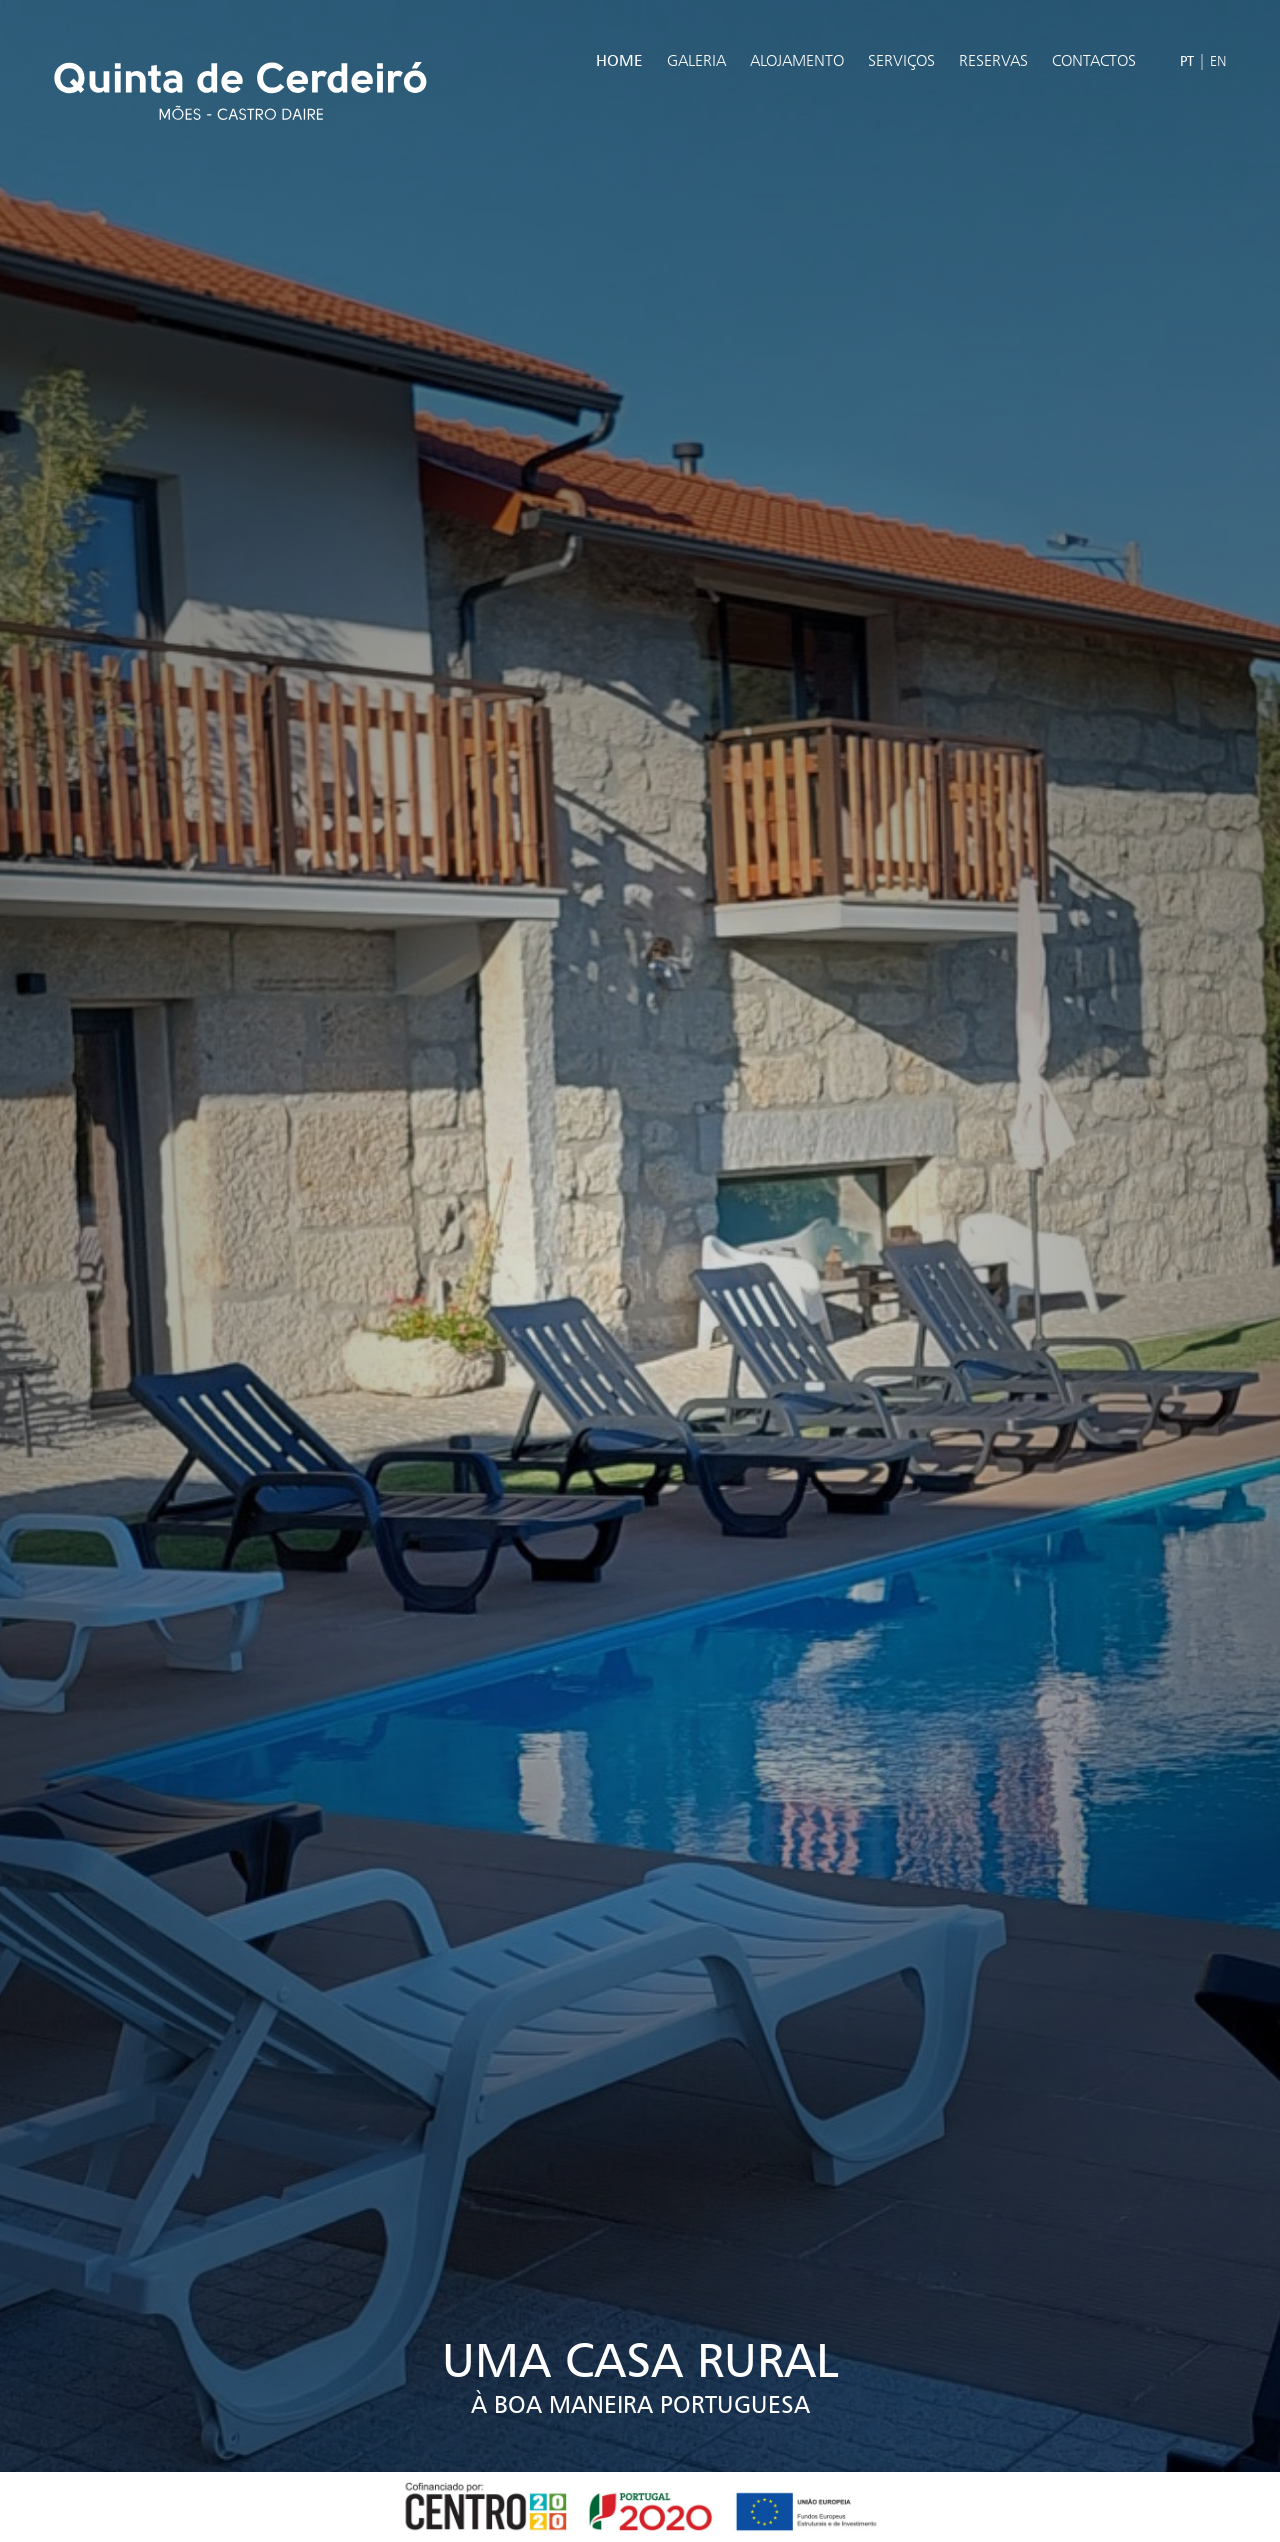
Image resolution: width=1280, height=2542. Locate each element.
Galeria (696, 60)
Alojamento (797, 60)
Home (619, 60)
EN (1218, 60)
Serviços (901, 60)
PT (1187, 60)
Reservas (993, 60)
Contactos (1094, 60)
